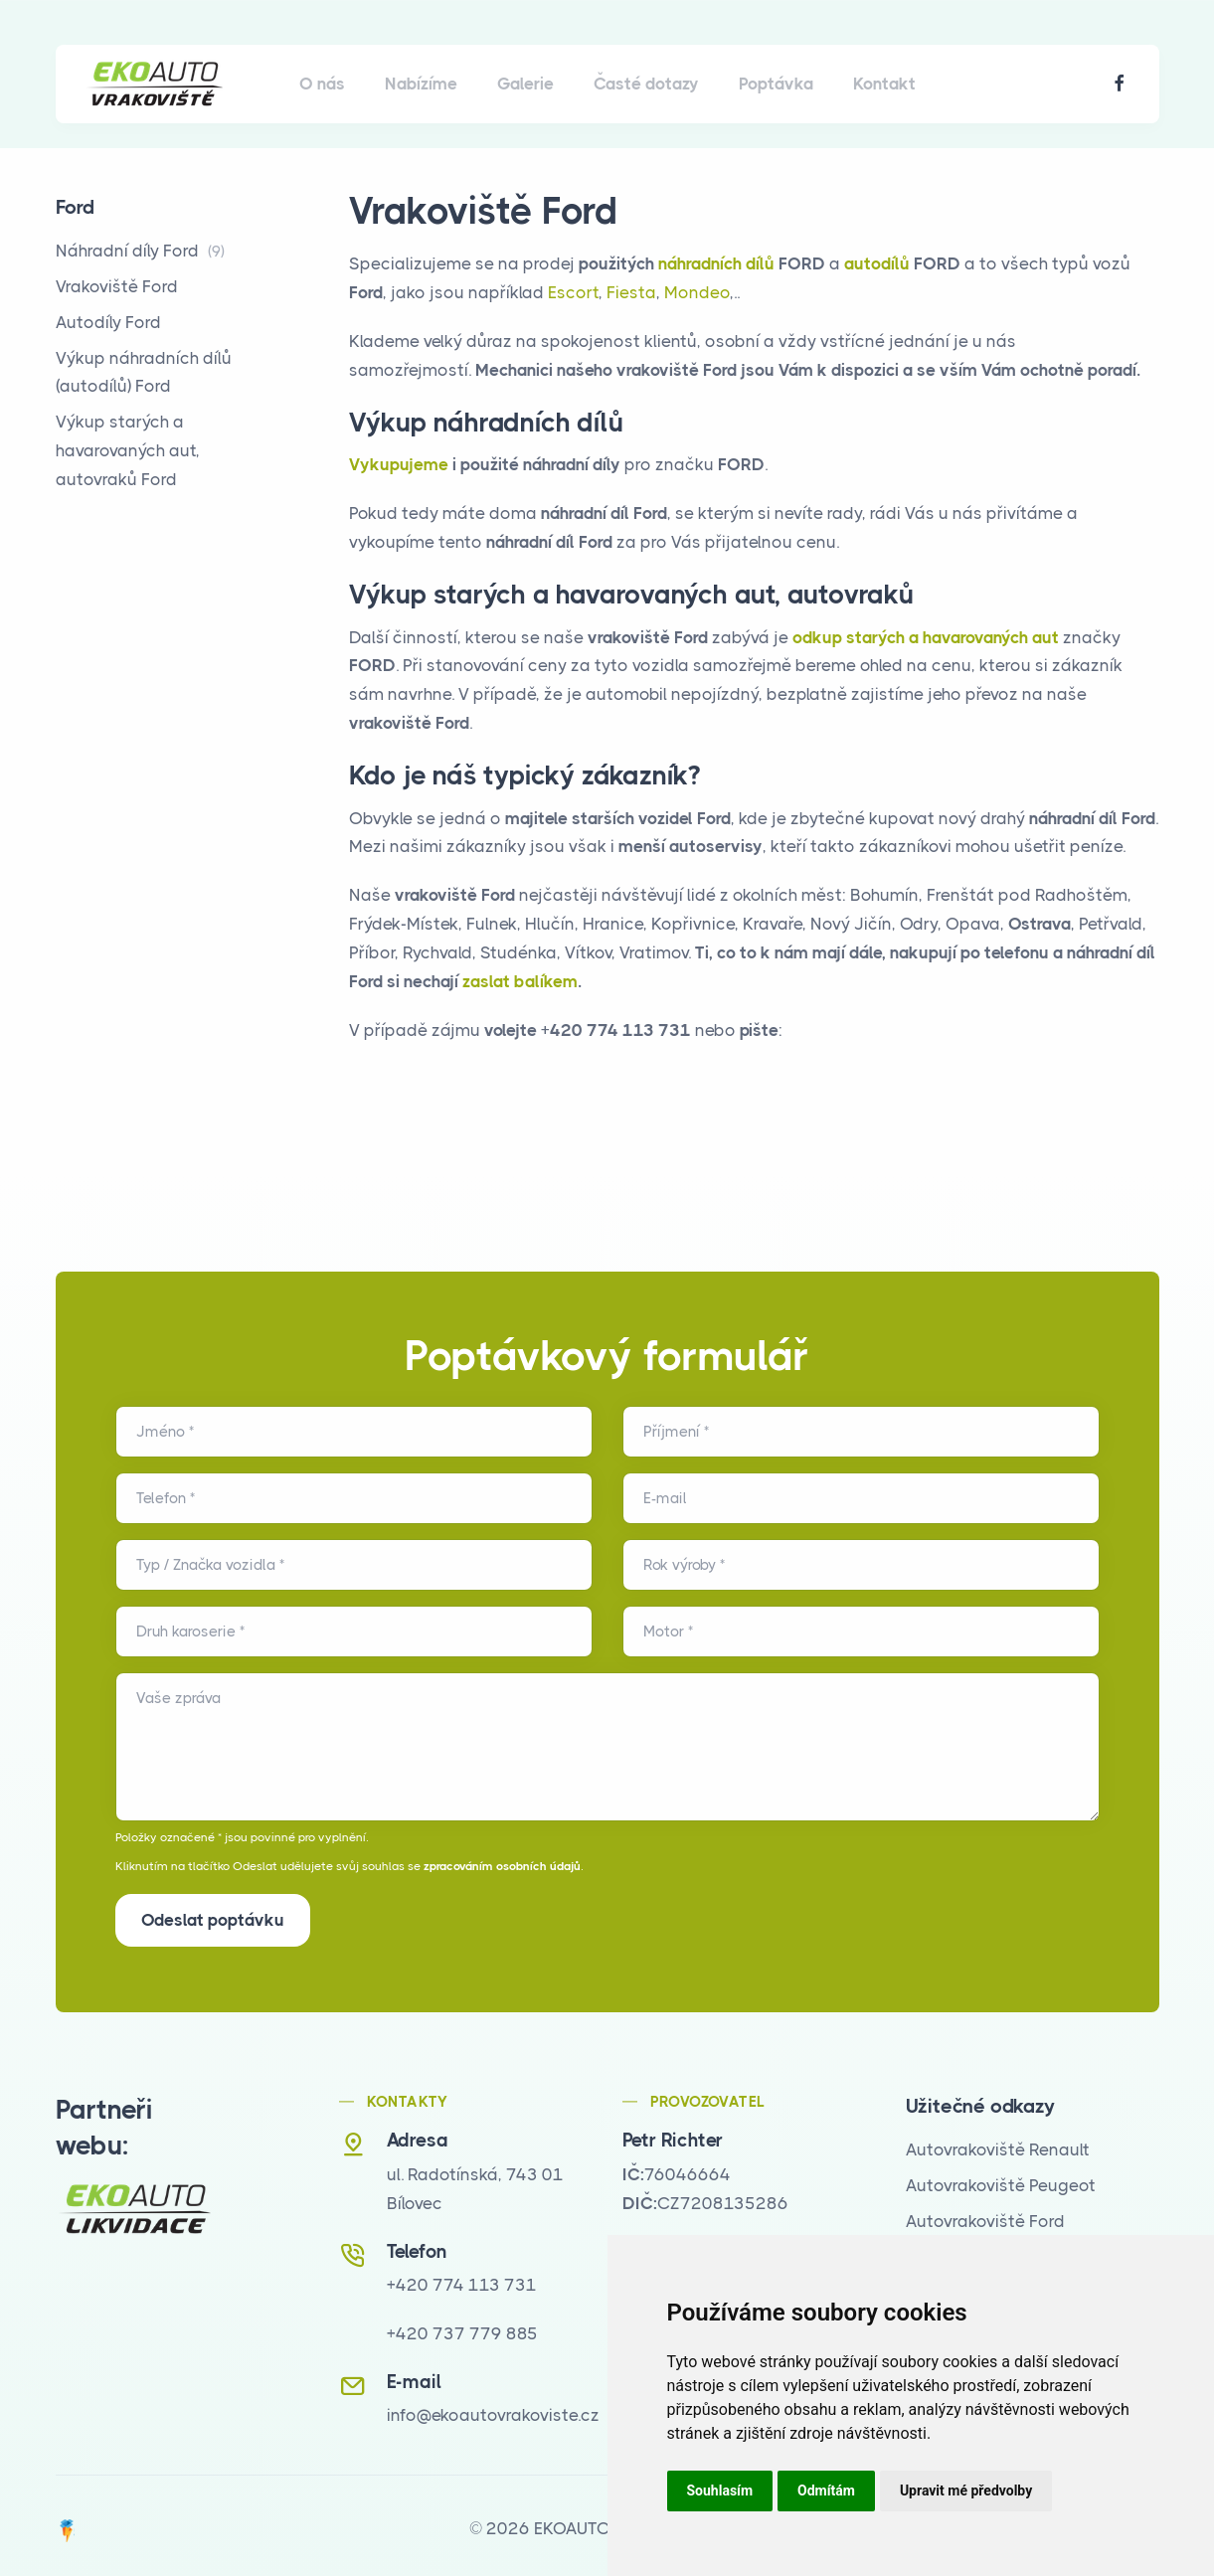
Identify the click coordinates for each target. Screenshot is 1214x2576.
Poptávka (776, 83)
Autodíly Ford (108, 322)
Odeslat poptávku (212, 1920)
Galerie (525, 83)
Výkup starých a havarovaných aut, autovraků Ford (128, 450)
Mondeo (697, 292)
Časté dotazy (646, 83)
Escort (573, 292)
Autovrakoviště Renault (998, 2143)
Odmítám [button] (826, 2490)
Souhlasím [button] (720, 2490)
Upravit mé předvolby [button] (966, 2490)
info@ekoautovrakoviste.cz (493, 2409)
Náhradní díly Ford (140, 250)
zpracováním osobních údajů (502, 1866)
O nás (322, 83)
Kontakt (884, 83)
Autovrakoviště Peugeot (1001, 2178)
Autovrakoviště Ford (985, 2214)
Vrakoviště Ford (117, 286)
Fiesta (631, 292)
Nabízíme (421, 83)
